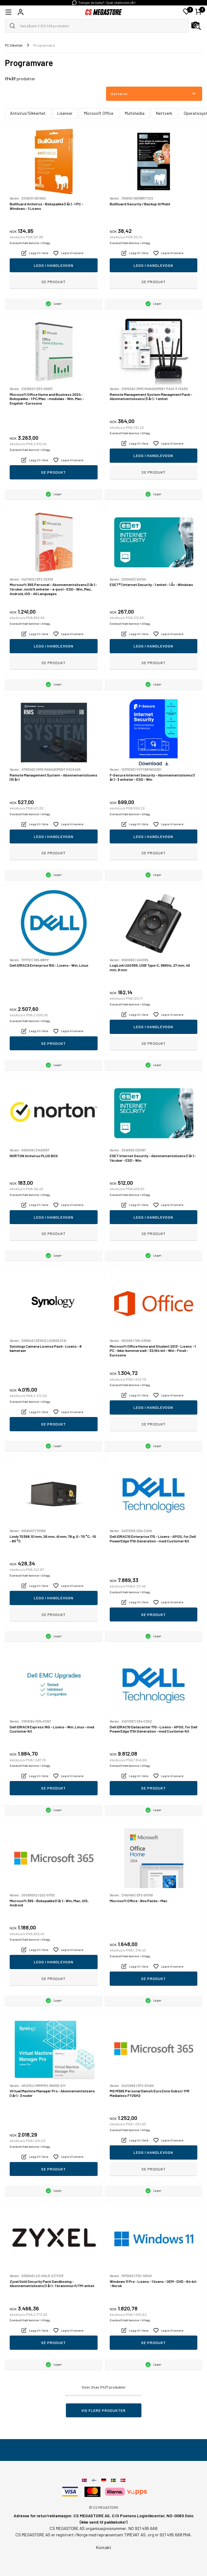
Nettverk (164, 113)
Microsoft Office (98, 113)
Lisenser (65, 113)
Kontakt (103, 2547)
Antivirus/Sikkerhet (28, 113)
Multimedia (134, 113)
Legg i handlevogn (53, 265)
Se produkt (53, 282)
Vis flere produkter (103, 2410)
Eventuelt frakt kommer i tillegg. (30, 243)
